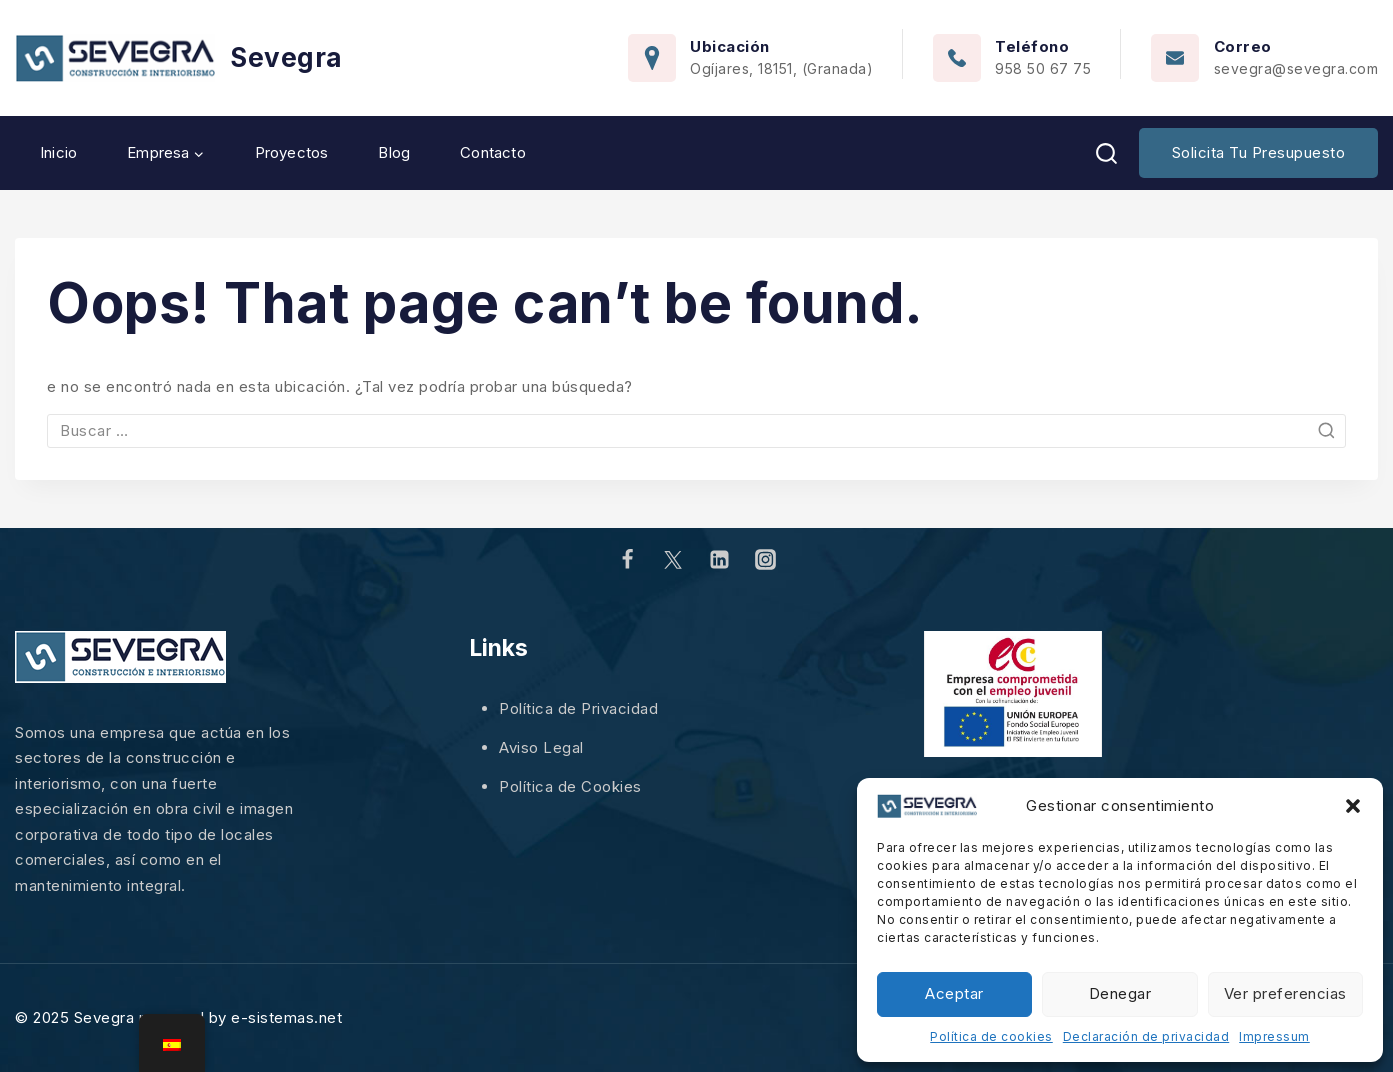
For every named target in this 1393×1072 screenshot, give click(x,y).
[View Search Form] (1106, 153)
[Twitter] (673, 560)
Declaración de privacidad (1146, 1036)
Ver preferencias (1285, 993)
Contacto (493, 152)
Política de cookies (991, 1036)
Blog (394, 152)
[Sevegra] (179, 58)
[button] (1353, 806)
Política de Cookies (570, 786)
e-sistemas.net (286, 1017)
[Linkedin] (720, 560)
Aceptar (954, 993)
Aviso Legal (541, 747)
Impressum (1274, 1036)
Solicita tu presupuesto (1259, 152)
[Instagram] (766, 560)
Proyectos (292, 152)
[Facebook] (627, 560)
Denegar (1120, 993)
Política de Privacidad (578, 708)
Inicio (58, 152)
